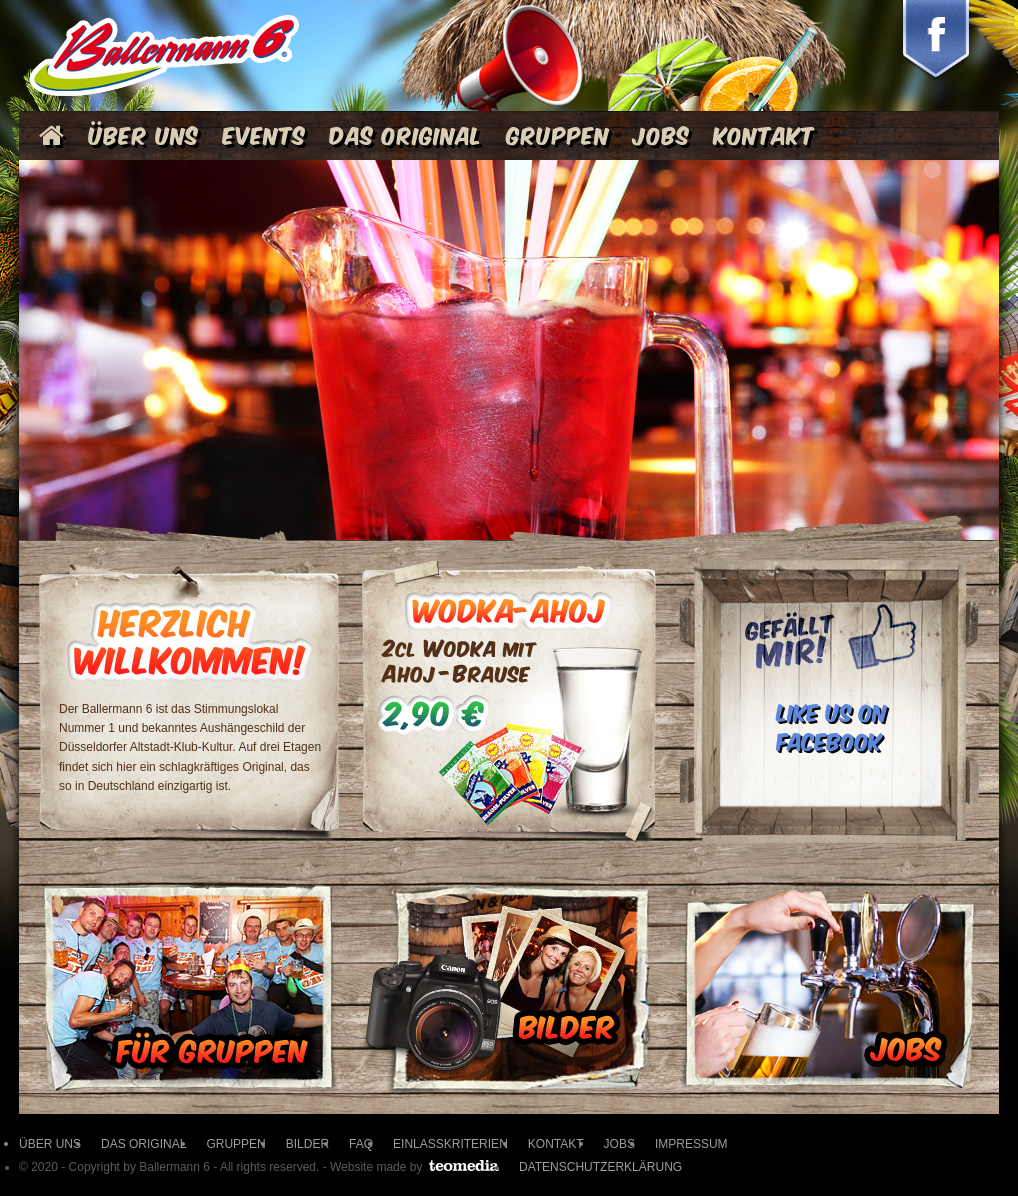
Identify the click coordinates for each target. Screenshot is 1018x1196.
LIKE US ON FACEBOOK (832, 725)
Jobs (661, 133)
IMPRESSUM (691, 1144)
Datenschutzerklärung (600, 1167)
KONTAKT (556, 1144)
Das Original (406, 133)
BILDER (307, 1144)
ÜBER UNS (50, 1144)
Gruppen (558, 133)
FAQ (361, 1144)
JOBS (619, 1144)
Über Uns (144, 133)
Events (264, 133)
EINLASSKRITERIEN (450, 1144)
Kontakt (764, 133)
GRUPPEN (235, 1144)
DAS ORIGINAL (143, 1144)
